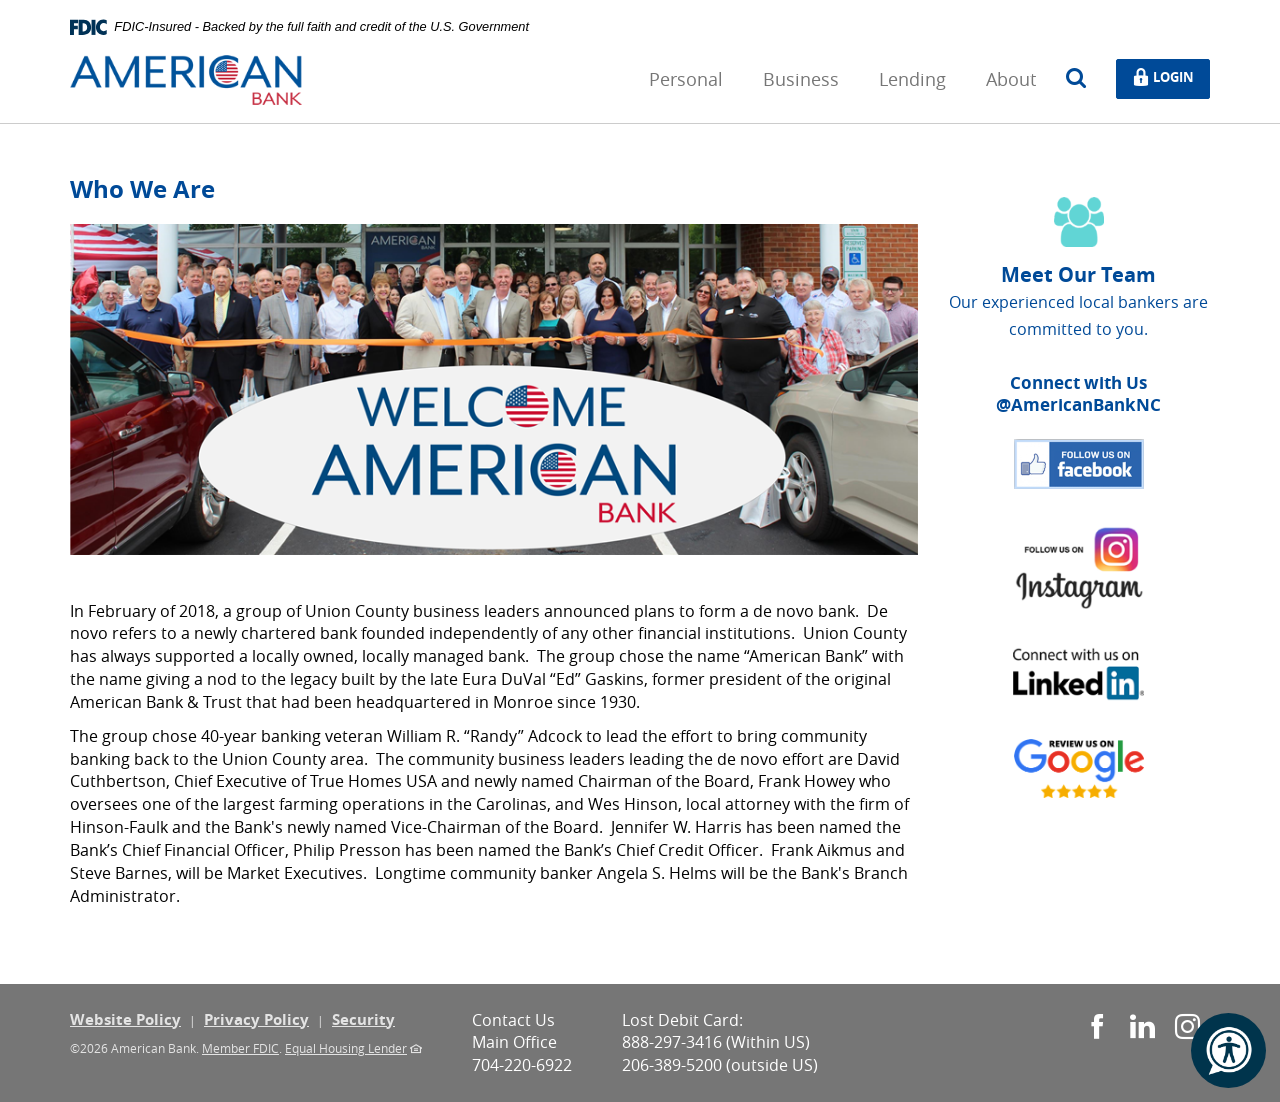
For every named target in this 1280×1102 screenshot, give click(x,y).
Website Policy (125, 1019)
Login (1169, 77)
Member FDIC (240, 1048)
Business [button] (801, 79)
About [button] (1011, 79)
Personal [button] (686, 79)
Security (363, 1019)
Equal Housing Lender (346, 1048)
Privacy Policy (256, 1019)
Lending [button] (912, 79)
